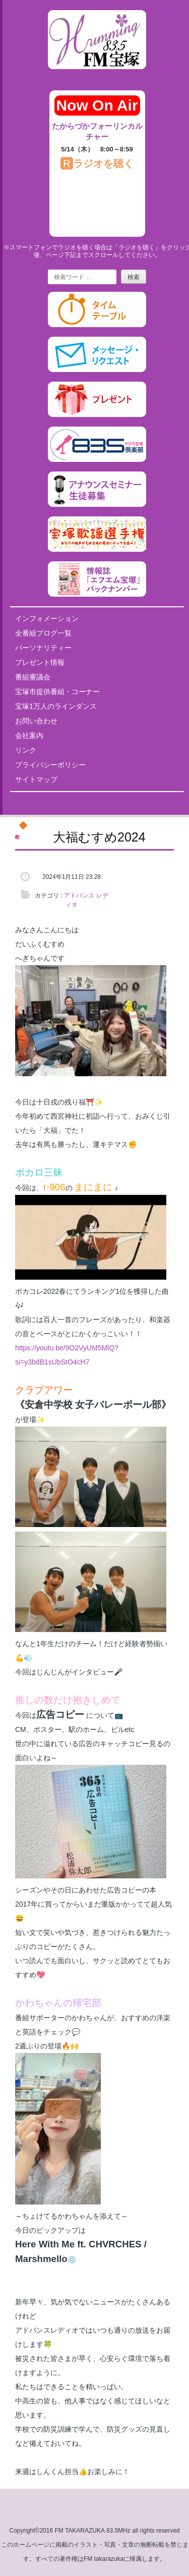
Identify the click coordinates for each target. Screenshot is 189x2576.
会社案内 (29, 735)
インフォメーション (47, 618)
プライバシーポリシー (50, 765)
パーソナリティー (43, 648)
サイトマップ (36, 779)
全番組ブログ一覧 (43, 633)
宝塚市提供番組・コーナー (57, 692)
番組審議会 (32, 677)
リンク (25, 750)
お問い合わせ (36, 721)
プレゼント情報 (40, 662)
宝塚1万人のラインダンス (56, 706)
